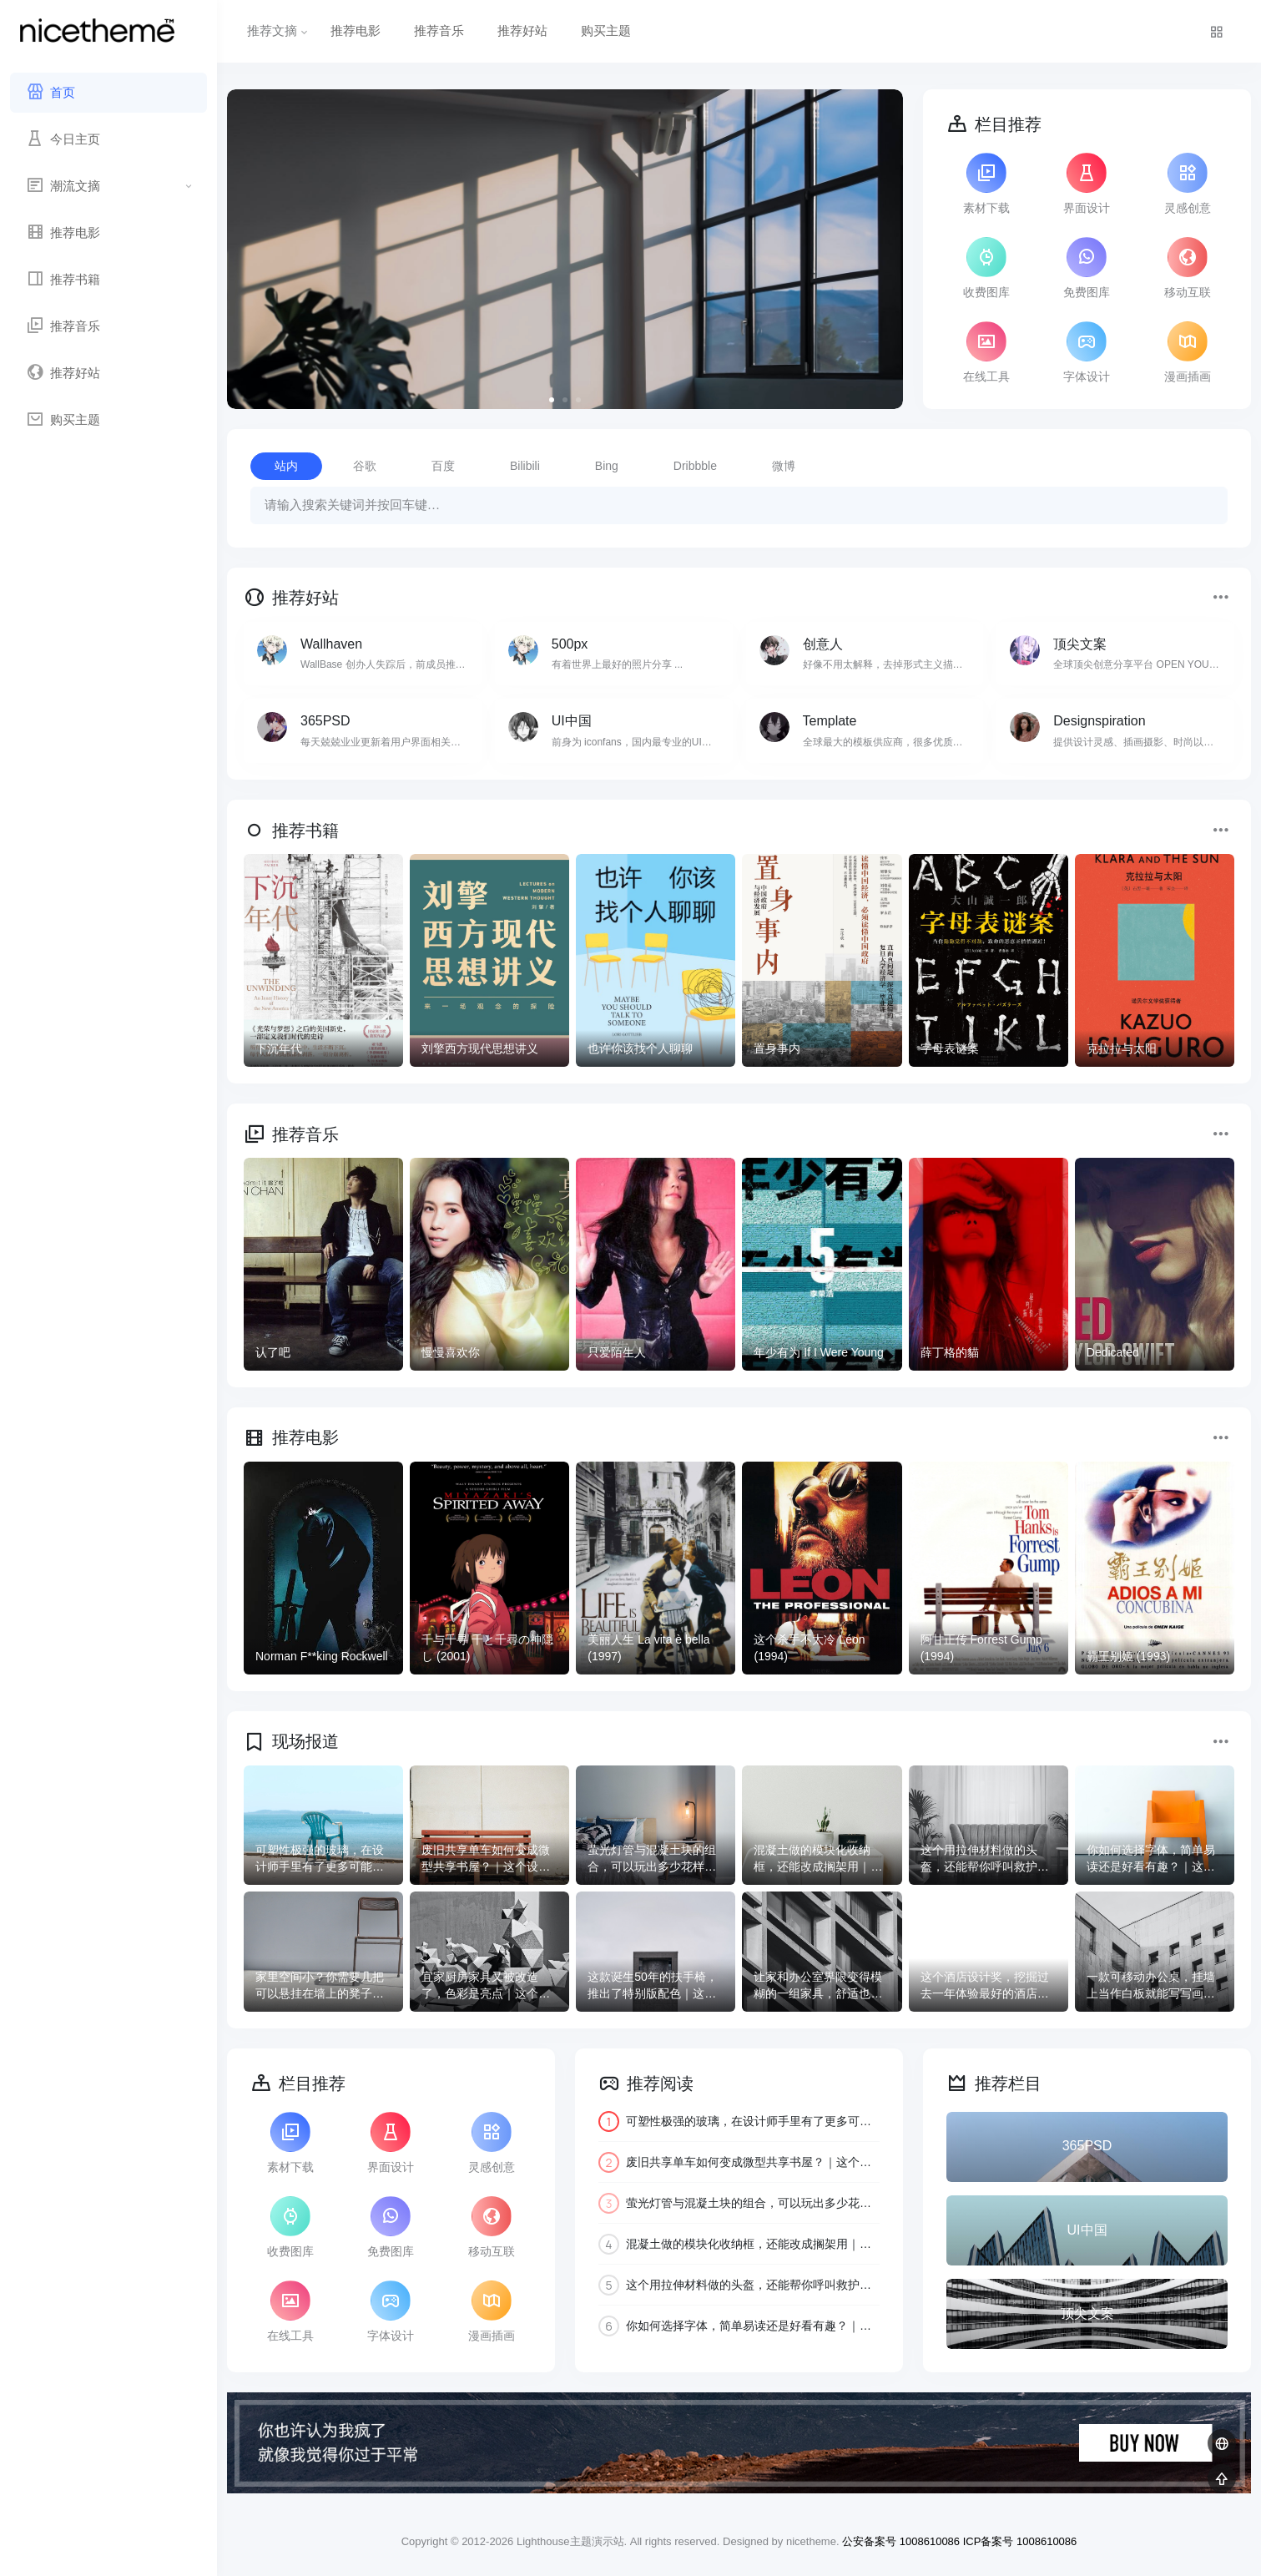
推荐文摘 (278, 30)
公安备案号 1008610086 (901, 2541)
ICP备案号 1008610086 (1020, 2541)
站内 (286, 465)
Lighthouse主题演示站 (570, 2541)
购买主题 (606, 30)
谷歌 (364, 465)
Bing (606, 465)
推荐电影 (355, 30)
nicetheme (811, 2541)
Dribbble (695, 465)
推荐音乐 (439, 30)
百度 (443, 465)
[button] (551, 399)
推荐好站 (522, 30)
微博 (783, 465)
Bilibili (525, 465)
